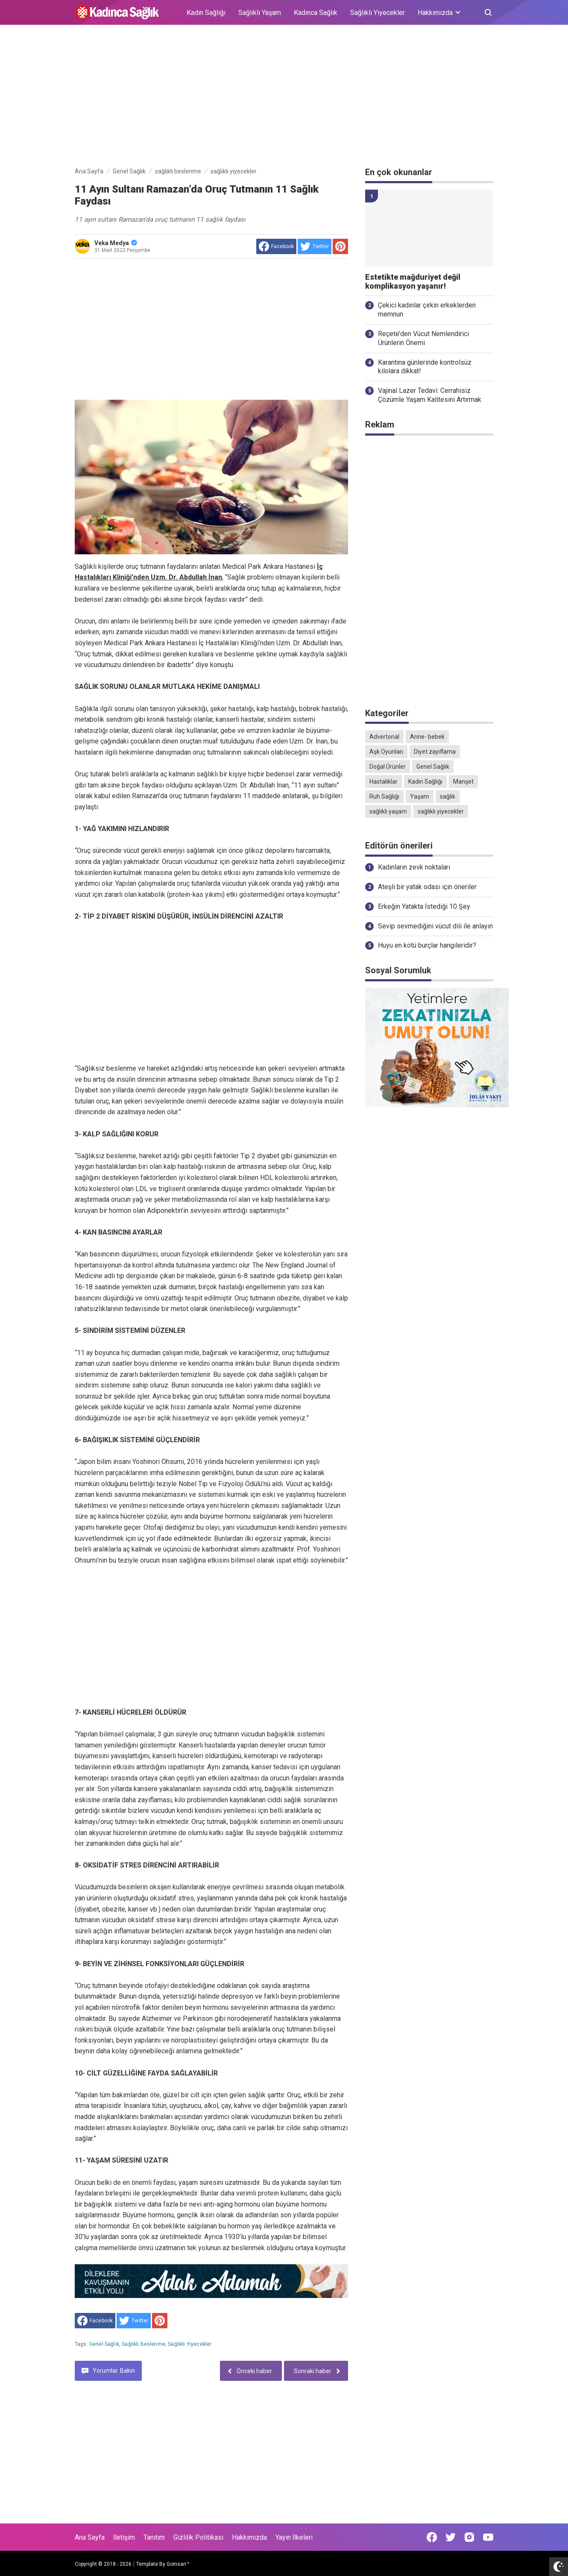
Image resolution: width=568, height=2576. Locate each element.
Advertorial (384, 736)
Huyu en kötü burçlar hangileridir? (427, 945)
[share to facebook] (276, 246)
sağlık (447, 796)
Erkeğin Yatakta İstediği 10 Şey (424, 906)
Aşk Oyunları (386, 751)
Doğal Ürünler (387, 766)
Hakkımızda (249, 2537)
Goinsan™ (178, 2564)
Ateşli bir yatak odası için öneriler (427, 887)
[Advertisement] (284, 97)
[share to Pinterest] (340, 246)
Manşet (463, 781)
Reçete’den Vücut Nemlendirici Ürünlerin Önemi (423, 338)
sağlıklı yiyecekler (189, 2344)
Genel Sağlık (104, 2344)
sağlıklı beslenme (143, 2344)
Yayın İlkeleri (294, 2537)
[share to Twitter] (314, 246)
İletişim (124, 2537)
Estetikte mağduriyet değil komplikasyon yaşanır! (412, 281)
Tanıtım (154, 2537)
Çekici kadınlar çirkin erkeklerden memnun (427, 309)
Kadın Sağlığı (206, 13)
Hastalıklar (383, 781)
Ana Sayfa (90, 2537)
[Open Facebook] (432, 2537)
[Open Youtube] (488, 2537)
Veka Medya (115, 243)
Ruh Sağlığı (384, 796)
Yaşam (419, 796)
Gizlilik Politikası (198, 2537)
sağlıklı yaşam (388, 811)
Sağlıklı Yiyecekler (377, 13)
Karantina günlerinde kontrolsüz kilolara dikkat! (424, 366)
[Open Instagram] (469, 2537)
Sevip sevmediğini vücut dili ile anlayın (435, 926)
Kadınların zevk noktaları (414, 867)
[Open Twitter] (450, 2537)
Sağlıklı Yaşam (259, 13)
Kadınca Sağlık (315, 13)
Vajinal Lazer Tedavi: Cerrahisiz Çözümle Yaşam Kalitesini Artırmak (429, 395)
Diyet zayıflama (435, 751)
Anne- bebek (427, 736)
